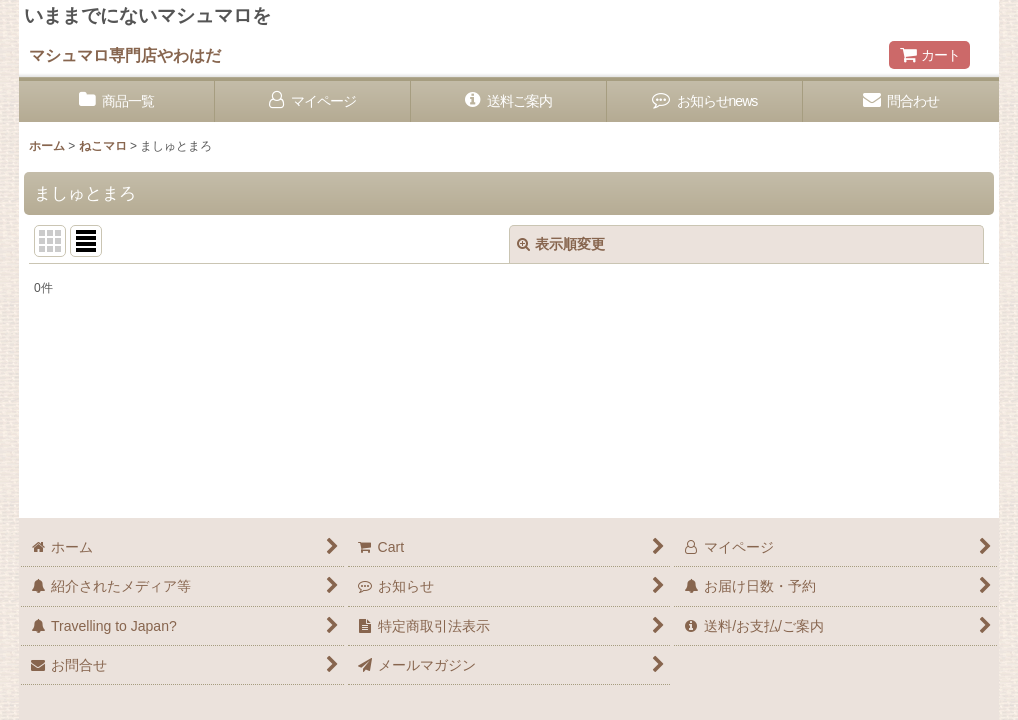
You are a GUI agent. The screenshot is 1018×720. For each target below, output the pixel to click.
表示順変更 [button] (561, 244)
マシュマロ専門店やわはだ (125, 55)
